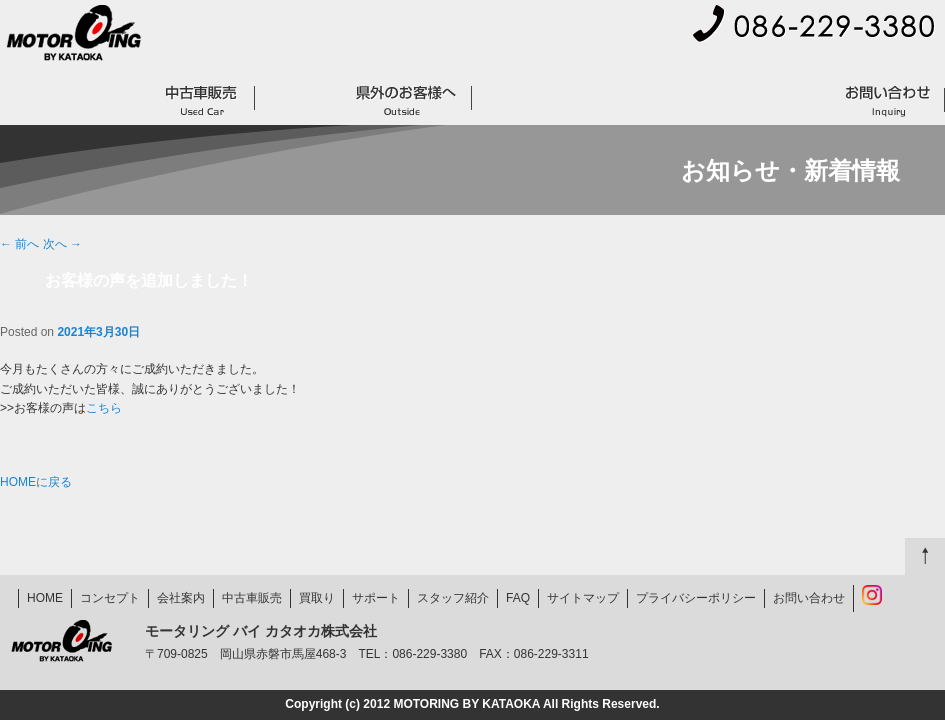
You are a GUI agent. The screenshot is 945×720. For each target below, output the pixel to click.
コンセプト (100, 100)
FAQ (796, 100)
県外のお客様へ (406, 100)
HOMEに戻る (36, 482)
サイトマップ (743, 58)
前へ (19, 244)
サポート (515, 100)
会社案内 (639, 58)
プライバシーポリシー (876, 58)
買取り (298, 100)
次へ (62, 244)
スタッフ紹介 (453, 598)
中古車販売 (202, 100)
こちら (104, 408)
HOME (25, 100)
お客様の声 (607, 100)
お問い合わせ (888, 100)
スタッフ (709, 100)
